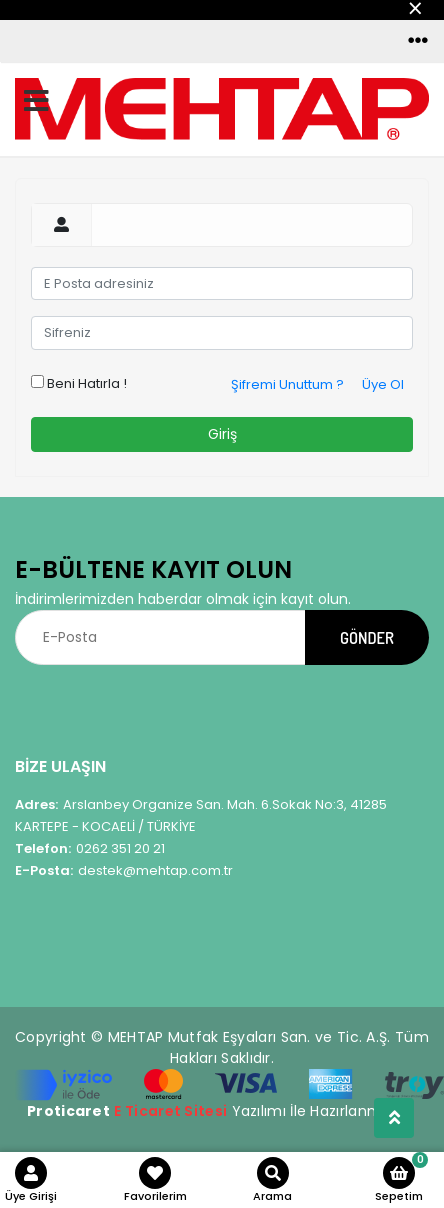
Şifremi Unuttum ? (287, 384)
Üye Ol (383, 384)
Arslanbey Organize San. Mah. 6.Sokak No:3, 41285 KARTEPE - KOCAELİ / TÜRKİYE (201, 815)
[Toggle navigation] (418, 41)
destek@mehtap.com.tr (124, 870)
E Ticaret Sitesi (170, 1111)
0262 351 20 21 (90, 848)
